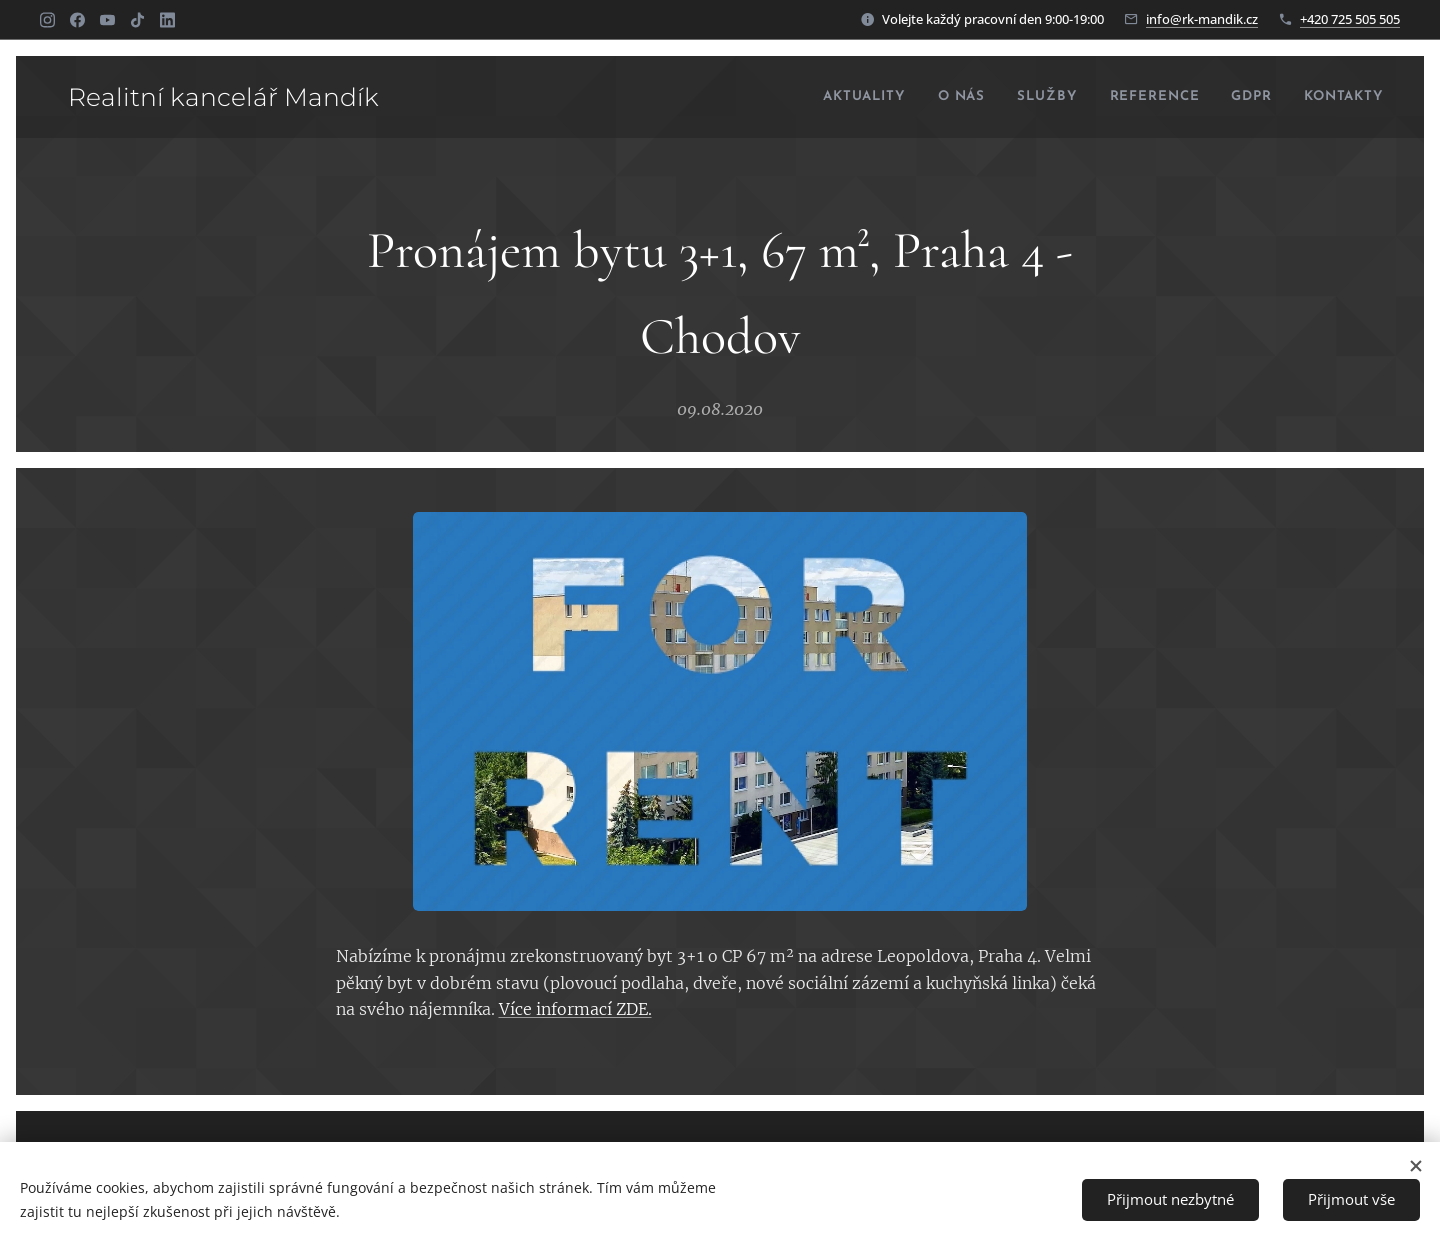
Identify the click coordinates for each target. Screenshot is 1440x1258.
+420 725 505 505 (1350, 19)
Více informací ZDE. (575, 1009)
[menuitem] (815, 97)
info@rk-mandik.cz (1202, 19)
